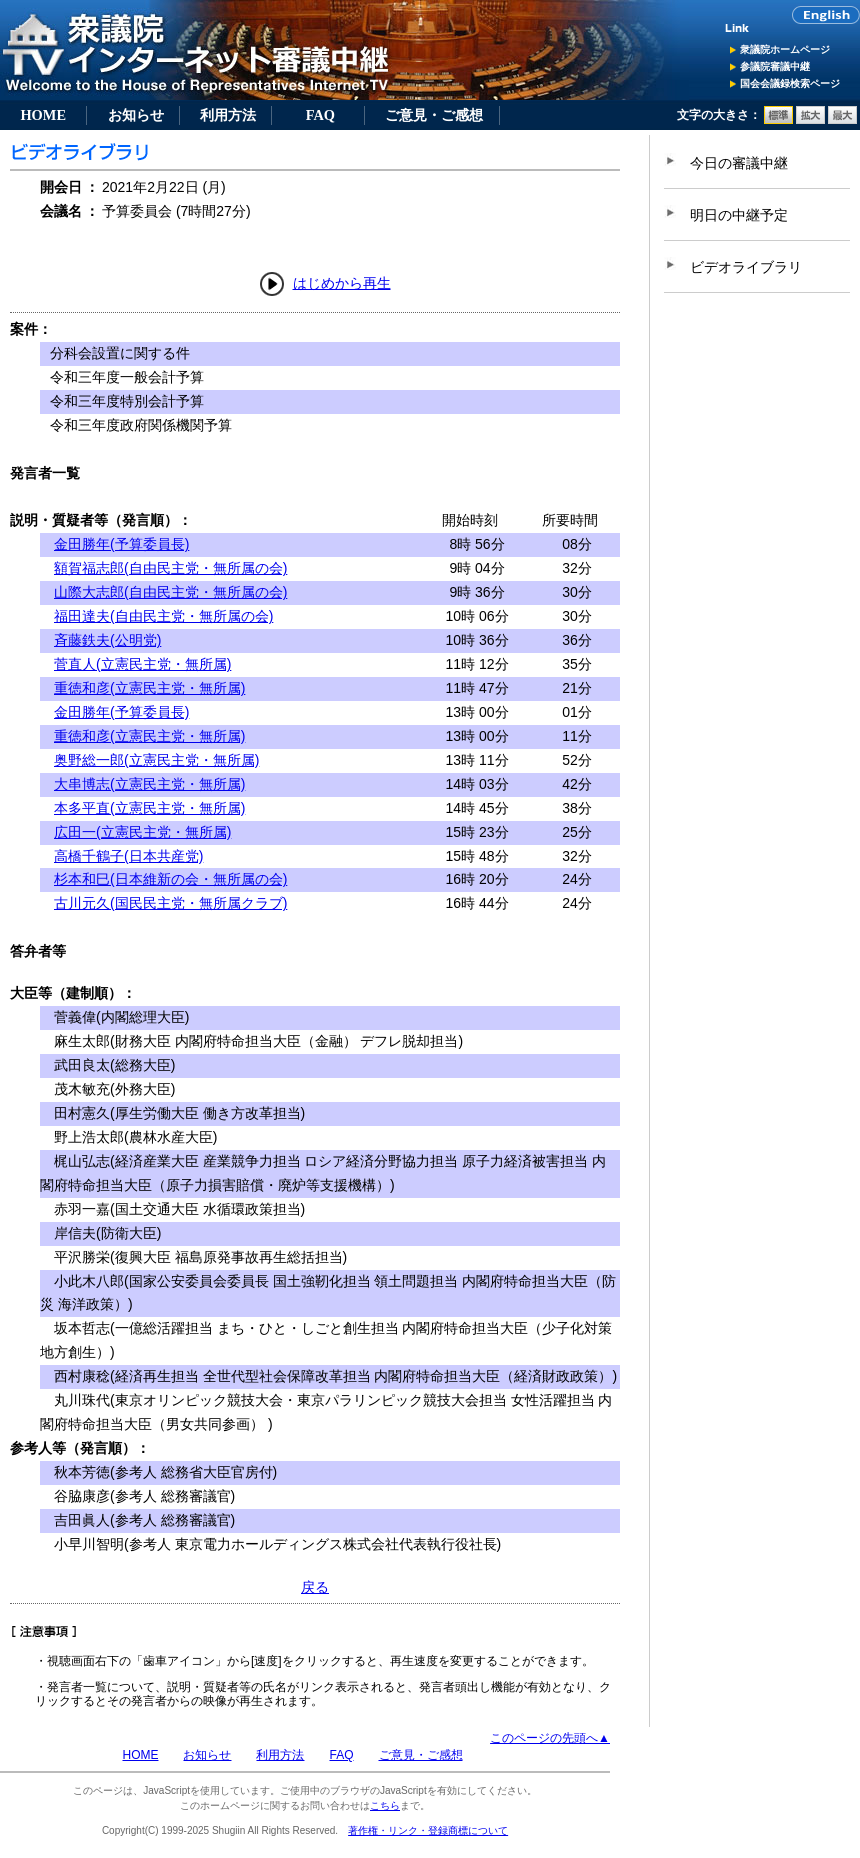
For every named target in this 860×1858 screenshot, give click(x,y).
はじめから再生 (342, 283)
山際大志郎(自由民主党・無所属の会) (170, 592)
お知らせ (136, 115)
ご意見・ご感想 (434, 115)
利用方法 (228, 115)
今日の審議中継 (739, 163)
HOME (43, 115)
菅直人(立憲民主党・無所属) (142, 664)
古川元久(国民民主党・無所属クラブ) (170, 903)
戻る (315, 1587)
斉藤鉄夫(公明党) (107, 640)
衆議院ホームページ (785, 49)
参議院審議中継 (775, 66)
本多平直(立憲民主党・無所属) (149, 808)
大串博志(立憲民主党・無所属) (149, 784)
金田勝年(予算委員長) (121, 544)
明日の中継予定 (739, 215)
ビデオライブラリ (746, 267)
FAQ (320, 115)
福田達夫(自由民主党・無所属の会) (163, 616)
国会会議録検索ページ (790, 83)
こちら (385, 1805)
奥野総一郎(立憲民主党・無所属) (156, 760)
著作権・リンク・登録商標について (428, 1830)
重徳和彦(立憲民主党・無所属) (149, 688)
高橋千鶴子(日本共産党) (128, 856)
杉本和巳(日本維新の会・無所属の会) (170, 879)
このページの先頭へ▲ (550, 1738)
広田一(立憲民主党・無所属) (142, 832)
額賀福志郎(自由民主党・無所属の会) (170, 568)
